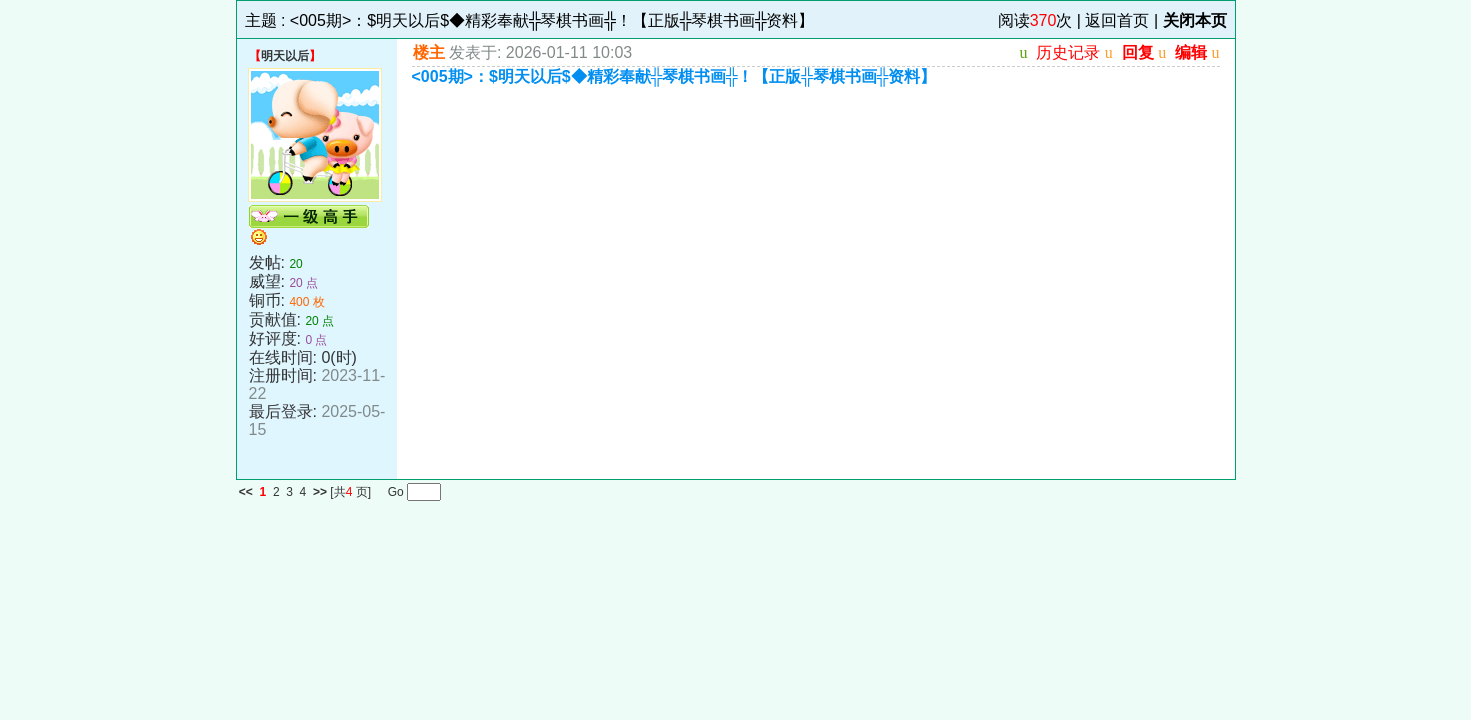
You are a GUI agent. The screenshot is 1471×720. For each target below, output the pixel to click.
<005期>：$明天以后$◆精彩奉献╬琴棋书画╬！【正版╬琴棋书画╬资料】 (552, 20)
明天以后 (285, 56)
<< (246, 492)
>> (320, 492)
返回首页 (1117, 20)
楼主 (429, 52)
